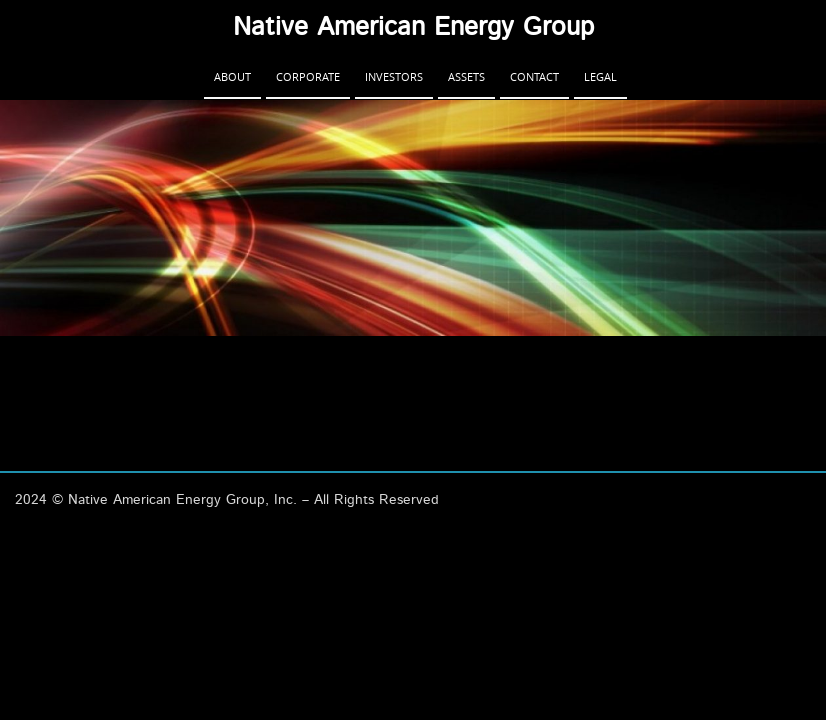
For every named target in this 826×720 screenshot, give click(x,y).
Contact (534, 76)
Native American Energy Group (413, 27)
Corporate (308, 76)
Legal (600, 76)
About (232, 76)
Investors (394, 76)
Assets (466, 76)
